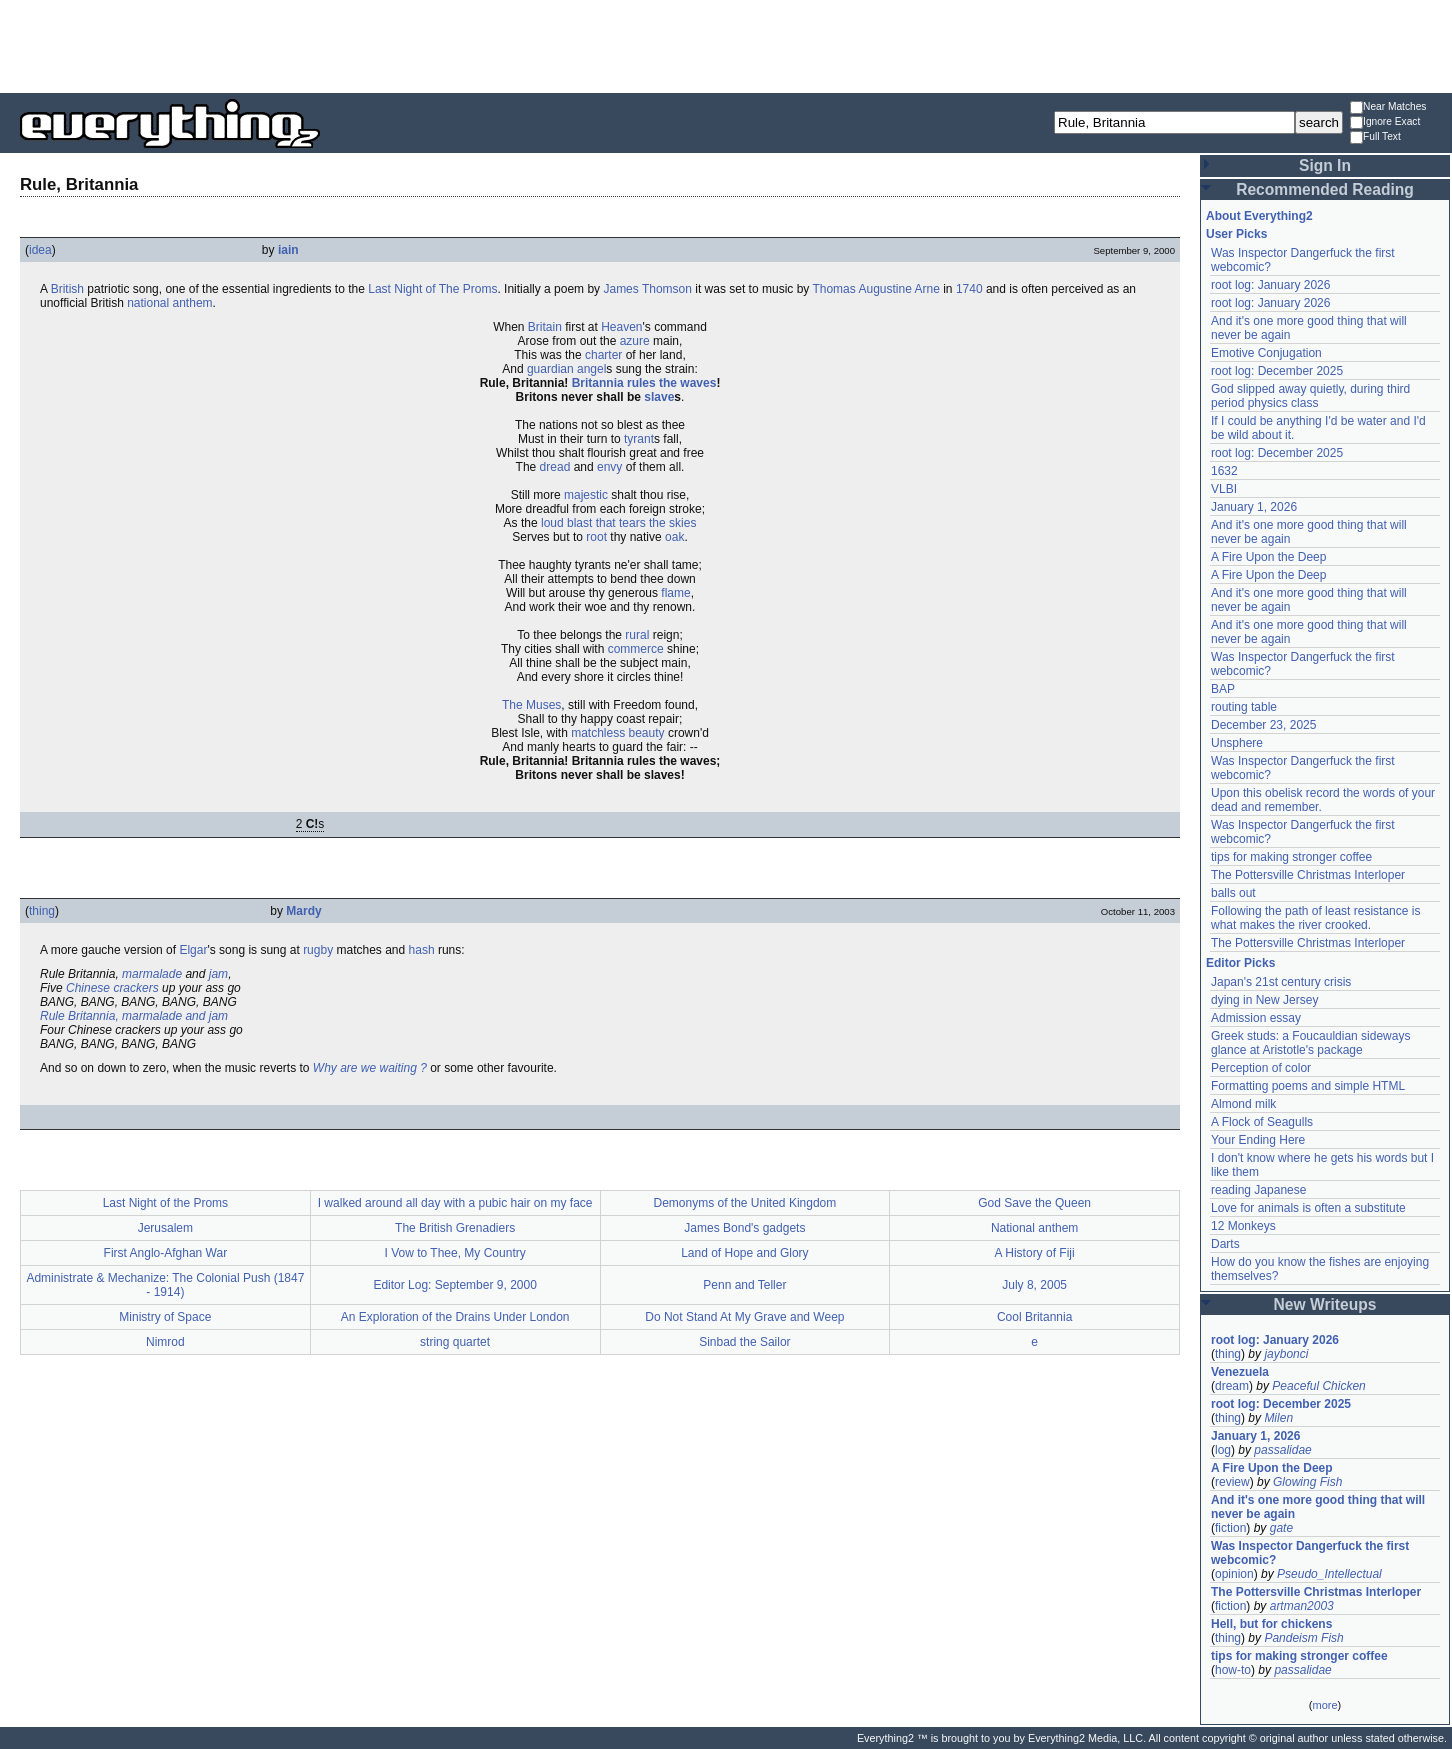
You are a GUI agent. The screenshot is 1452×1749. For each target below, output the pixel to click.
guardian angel (566, 369)
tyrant (639, 439)
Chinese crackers (112, 988)
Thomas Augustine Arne (875, 289)
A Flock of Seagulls (1262, 1122)
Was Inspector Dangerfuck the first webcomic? (1310, 1553)
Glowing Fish (1307, 1482)
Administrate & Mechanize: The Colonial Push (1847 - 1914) (165, 1285)
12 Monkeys (1243, 1226)
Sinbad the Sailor (744, 1342)
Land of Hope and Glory (744, 1253)
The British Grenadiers (455, 1228)
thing (42, 911)
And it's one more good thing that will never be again (1318, 1507)
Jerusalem (165, 1228)
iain (288, 250)
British (67, 289)
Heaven (621, 327)
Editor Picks (1240, 963)
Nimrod (165, 1342)
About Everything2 (1259, 216)
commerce (636, 649)
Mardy (303, 911)
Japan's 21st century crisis (1281, 982)
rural (637, 635)
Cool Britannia (1034, 1317)
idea (40, 250)
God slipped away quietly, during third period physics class (1310, 396)
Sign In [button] (1325, 165)
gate (1281, 1528)
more (1324, 1705)
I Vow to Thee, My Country (455, 1253)
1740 (969, 289)
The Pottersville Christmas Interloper (1308, 875)
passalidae (1282, 1450)
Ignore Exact (1385, 122)
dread (555, 467)
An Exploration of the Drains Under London (455, 1317)
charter (603, 355)
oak (674, 537)
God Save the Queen (1034, 1203)
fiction (1230, 1528)
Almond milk (1243, 1104)
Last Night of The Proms (432, 289)
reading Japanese (1258, 1190)
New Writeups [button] (1325, 1304)
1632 (1224, 471)
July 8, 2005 (1034, 1285)
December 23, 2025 (1263, 725)
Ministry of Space (165, 1317)
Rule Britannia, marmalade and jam (134, 1016)
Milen (1278, 1418)
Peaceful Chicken (1318, 1386)
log (1223, 1450)
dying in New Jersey (1264, 1000)
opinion (1234, 1574)
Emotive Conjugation (1266, 353)
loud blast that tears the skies (618, 523)
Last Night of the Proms (165, 1203)
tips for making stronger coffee (1291, 857)
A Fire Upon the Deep (1268, 557)
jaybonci (1286, 1354)
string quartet (455, 1342)
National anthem (1034, 1228)
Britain (545, 327)
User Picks (1236, 234)
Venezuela (1240, 1372)
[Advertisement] (726, 45)
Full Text (1375, 137)
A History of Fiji (1035, 1253)
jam (218, 974)
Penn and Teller (744, 1285)
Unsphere (1237, 743)
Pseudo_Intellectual (1329, 1574)
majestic (586, 495)
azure (635, 341)
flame (675, 593)
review (1232, 1482)
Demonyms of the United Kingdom (744, 1203)
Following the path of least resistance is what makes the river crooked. (1315, 918)
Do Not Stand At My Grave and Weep (744, 1317)
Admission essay (1256, 1018)
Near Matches (1388, 107)
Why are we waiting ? (370, 1068)
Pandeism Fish (1303, 1638)
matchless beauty (617, 733)
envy (609, 467)
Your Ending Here (1258, 1140)
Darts (1225, 1244)
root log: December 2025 (1277, 371)
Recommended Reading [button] (1325, 189)
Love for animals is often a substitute (1308, 1208)
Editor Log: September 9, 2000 (454, 1285)
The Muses (531, 705)
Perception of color (1261, 1068)
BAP (1223, 689)
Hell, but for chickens (1271, 1624)
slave (659, 397)
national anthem (169, 303)
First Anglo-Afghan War (166, 1253)
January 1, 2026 (1254, 507)
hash (422, 950)
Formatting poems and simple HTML (1308, 1086)
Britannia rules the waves (644, 383)
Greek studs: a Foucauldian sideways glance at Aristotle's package (1310, 1043)
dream (1232, 1386)
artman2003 (1302, 1606)
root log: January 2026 (1270, 285)
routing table (1244, 707)
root (596, 537)
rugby (318, 950)
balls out (1233, 893)
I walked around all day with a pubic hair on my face (455, 1203)
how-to (1233, 1670)
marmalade (152, 974)
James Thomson (647, 289)
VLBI (1224, 489)
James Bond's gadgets (744, 1228)
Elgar (193, 950)
